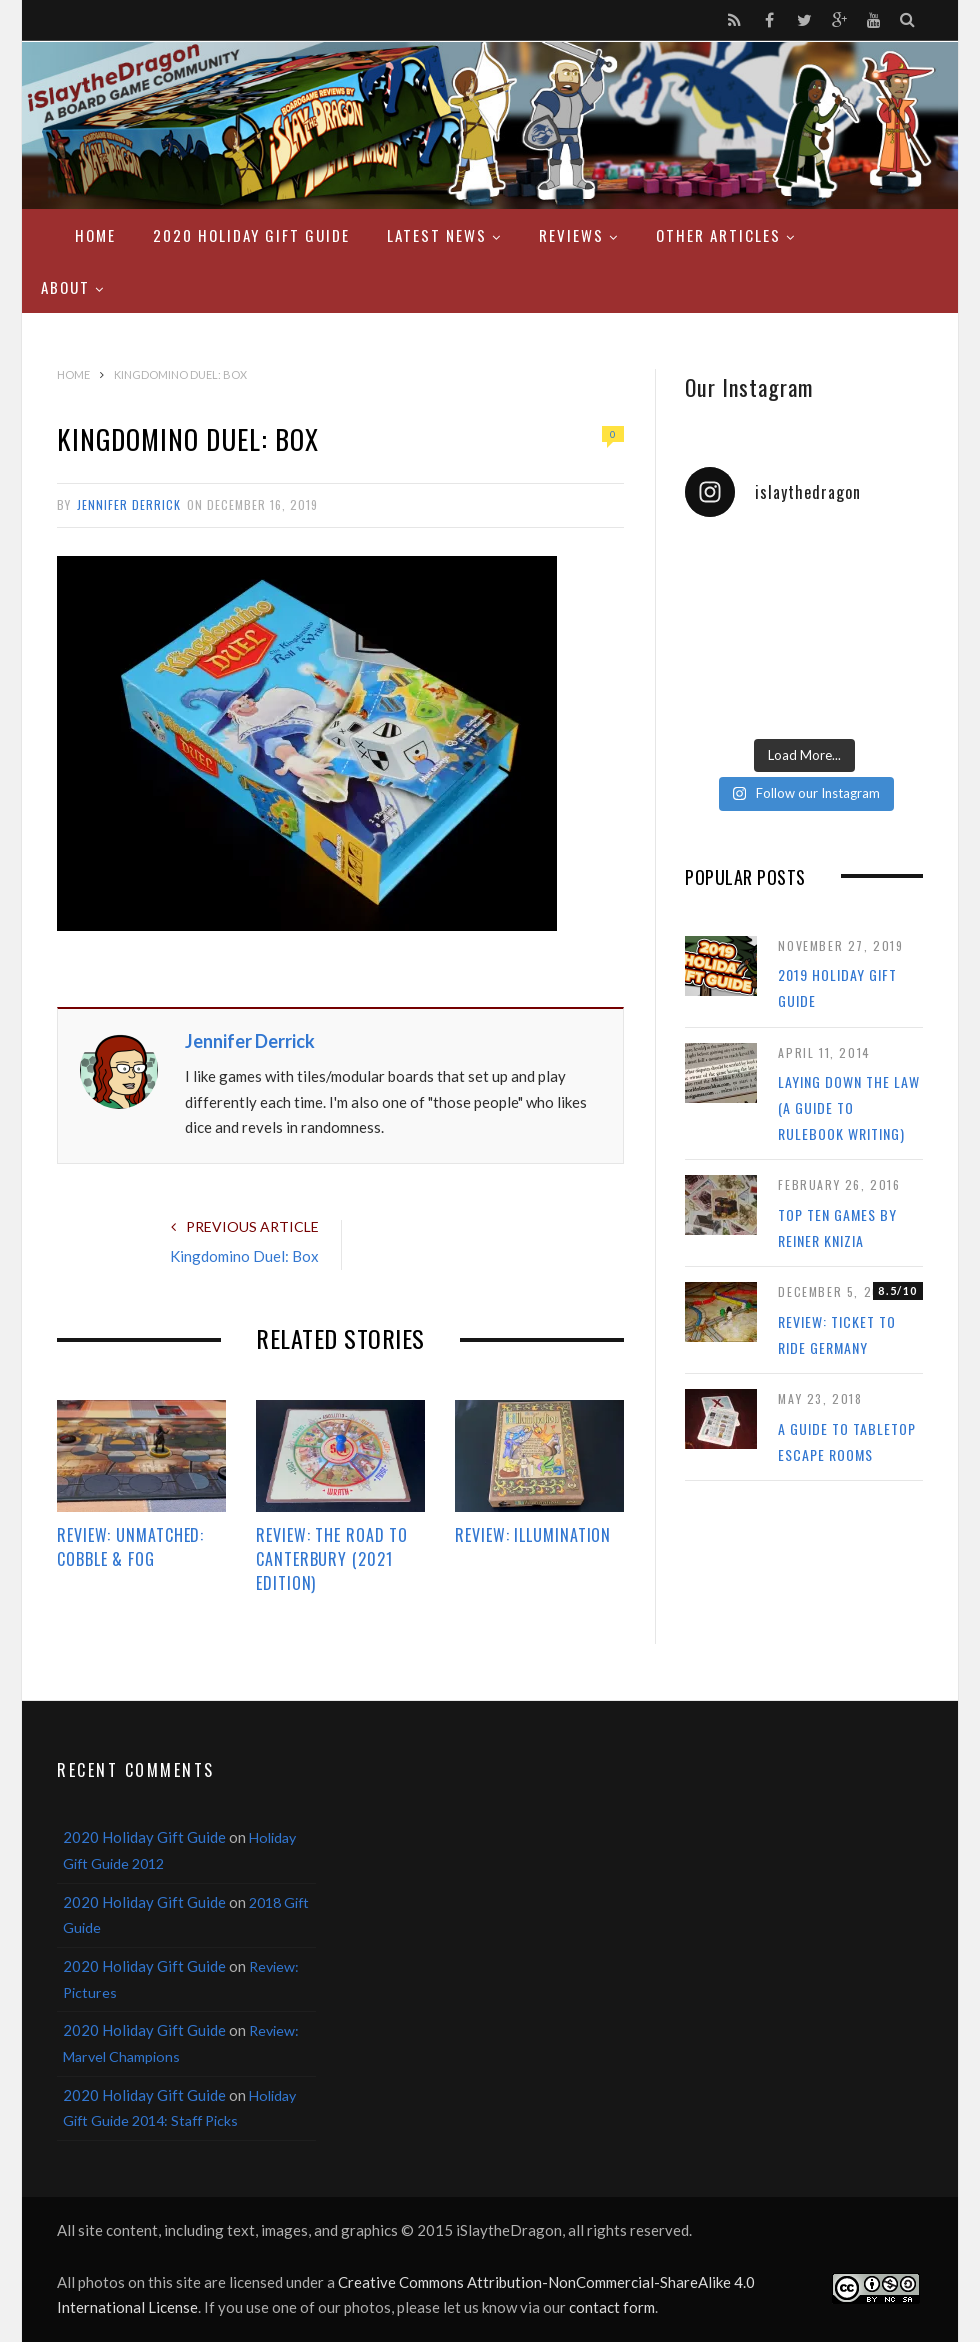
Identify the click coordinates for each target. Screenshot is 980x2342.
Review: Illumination (533, 1535)
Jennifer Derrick (129, 504)
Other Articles (718, 235)
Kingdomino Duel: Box (244, 1256)
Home (95, 235)
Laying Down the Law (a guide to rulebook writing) (849, 1107)
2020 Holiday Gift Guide (251, 235)
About (65, 287)
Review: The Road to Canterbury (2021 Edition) (332, 1559)
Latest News (437, 235)
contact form (612, 2307)
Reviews (571, 235)
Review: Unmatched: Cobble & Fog (130, 1547)
